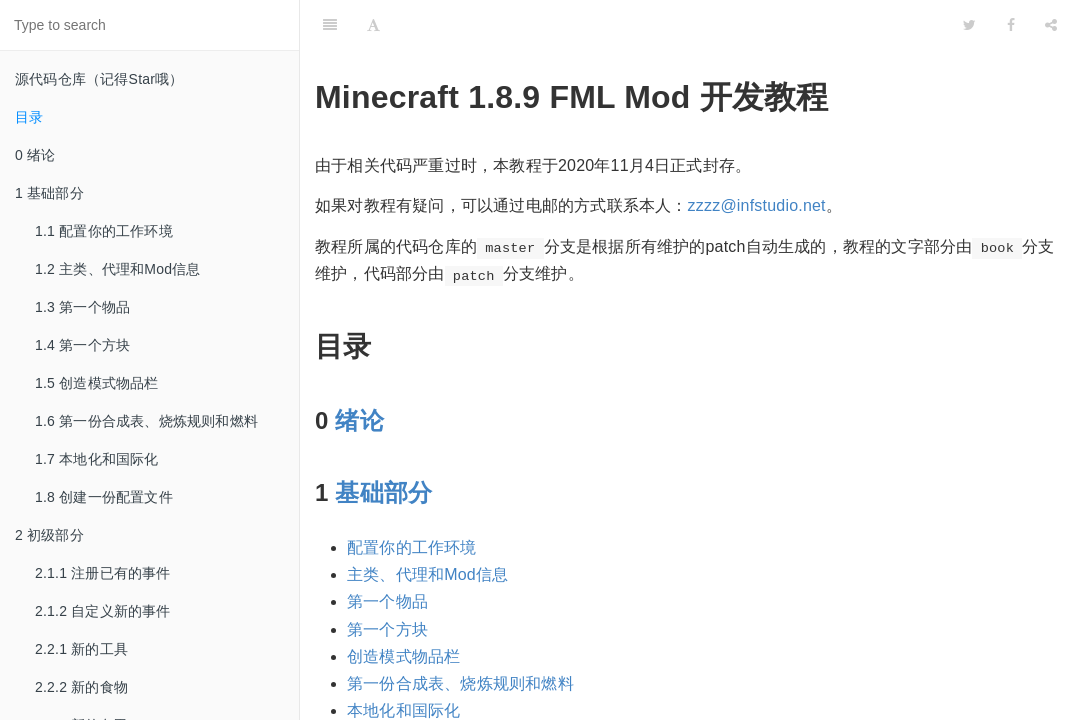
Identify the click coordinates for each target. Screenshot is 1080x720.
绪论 (359, 420)
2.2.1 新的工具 (81, 649)
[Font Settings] (373, 25)
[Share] (1051, 25)
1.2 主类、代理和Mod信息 (118, 269)
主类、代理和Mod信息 (427, 574)
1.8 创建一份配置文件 (104, 497)
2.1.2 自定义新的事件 (103, 611)
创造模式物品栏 (403, 656)
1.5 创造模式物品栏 (97, 383)
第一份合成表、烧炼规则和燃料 (460, 683)
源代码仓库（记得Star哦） (99, 79)
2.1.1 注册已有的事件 (103, 573)
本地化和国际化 (403, 710)
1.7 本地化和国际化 (97, 459)
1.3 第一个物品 (82, 307)
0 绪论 (35, 155)
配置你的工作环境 (412, 547)
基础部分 (383, 492)
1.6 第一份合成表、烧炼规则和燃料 (146, 421)
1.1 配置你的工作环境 (104, 231)
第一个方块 (387, 629)
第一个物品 (387, 601)
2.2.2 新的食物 (81, 687)
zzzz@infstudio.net (757, 205)
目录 (29, 117)
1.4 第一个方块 (82, 345)
